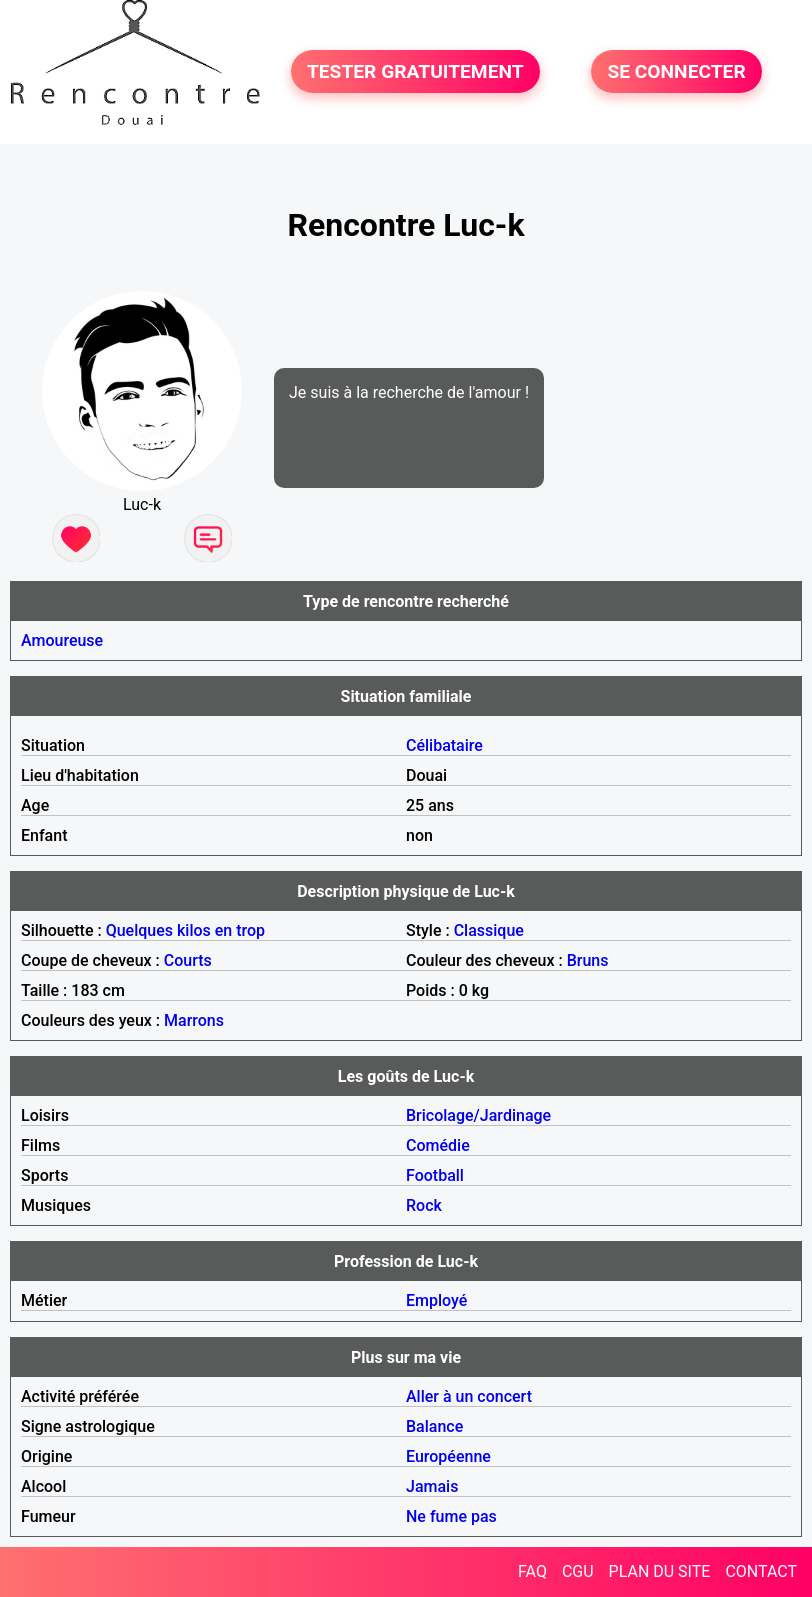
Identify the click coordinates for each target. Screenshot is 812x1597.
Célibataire (444, 745)
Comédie (438, 1145)
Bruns (588, 960)
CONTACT (761, 1571)
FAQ (532, 1571)
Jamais (432, 1486)
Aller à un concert (469, 1396)
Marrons (194, 1020)
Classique (489, 930)
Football (435, 1175)
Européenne (448, 1456)
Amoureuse (62, 640)
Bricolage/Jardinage (478, 1115)
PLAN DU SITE (660, 1571)
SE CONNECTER (676, 71)
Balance (434, 1426)
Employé (436, 1300)
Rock (424, 1205)
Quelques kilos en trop (185, 930)
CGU (578, 1571)
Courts (188, 960)
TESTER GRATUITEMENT (415, 71)
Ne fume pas (451, 1516)
